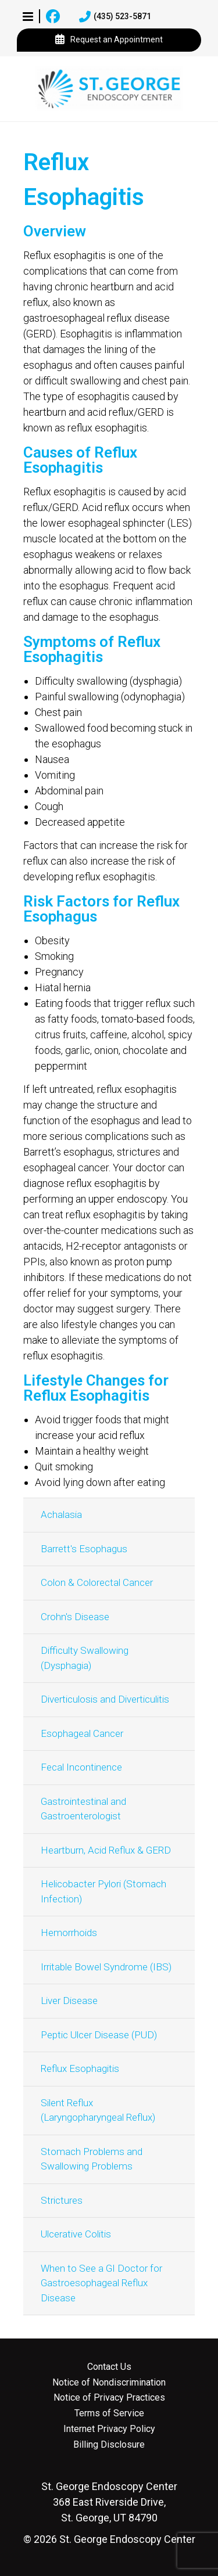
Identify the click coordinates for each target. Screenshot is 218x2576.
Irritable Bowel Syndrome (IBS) (106, 1967)
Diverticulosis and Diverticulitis (105, 1699)
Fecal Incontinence (81, 1767)
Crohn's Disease (75, 1616)
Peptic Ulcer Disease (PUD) (99, 2035)
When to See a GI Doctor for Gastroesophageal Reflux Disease (101, 2283)
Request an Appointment (109, 40)
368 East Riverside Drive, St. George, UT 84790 (109, 2502)
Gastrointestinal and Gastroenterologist (83, 1809)
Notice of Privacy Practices (109, 2397)
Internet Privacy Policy (109, 2429)
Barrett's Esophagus (84, 1549)
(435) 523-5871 (115, 17)
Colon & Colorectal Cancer (97, 1582)
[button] (28, 16)
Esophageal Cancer (82, 1733)
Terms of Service (109, 2413)
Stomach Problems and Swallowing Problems (91, 2159)
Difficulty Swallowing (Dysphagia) (84, 1658)
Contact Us (109, 2367)
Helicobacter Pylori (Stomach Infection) (103, 1891)
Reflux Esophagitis (80, 2068)
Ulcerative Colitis (76, 2234)
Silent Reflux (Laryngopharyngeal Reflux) (98, 2110)
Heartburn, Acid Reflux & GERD (106, 1850)
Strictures (62, 2200)
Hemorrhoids (69, 1932)
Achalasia (61, 1514)
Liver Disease (69, 2000)
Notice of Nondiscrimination (109, 2382)
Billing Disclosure (109, 2444)
